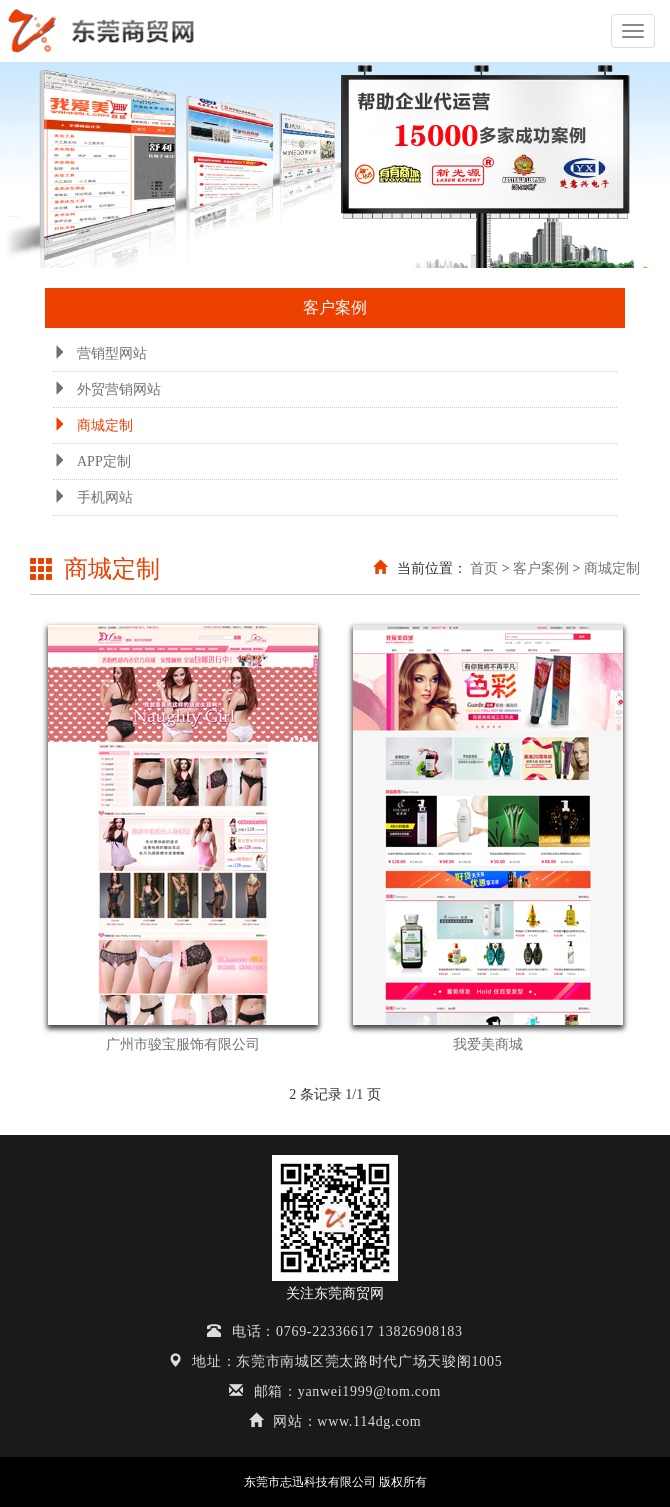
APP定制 (92, 461)
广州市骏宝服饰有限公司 (183, 1044)
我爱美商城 (488, 1044)
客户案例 (541, 568)
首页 (484, 568)
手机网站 (93, 497)
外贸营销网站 (107, 389)
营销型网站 (100, 353)
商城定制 (93, 425)
